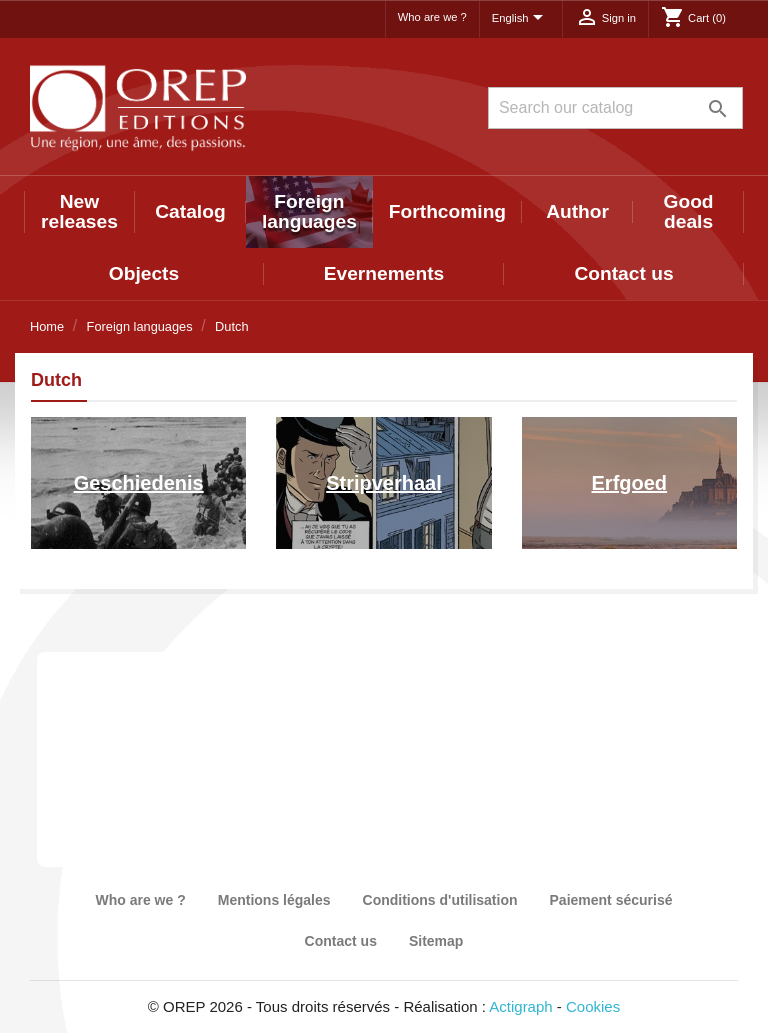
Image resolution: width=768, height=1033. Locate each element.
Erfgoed (630, 483)
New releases (79, 211)
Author (577, 211)
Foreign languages (309, 211)
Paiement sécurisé (611, 900)
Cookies (593, 1006)
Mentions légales (274, 900)
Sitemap (436, 941)
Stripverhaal (384, 483)
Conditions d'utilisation (440, 900)
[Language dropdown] (521, 19)
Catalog (190, 211)
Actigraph (520, 1006)
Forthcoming (447, 211)
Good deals (689, 211)
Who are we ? (432, 17)
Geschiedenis (139, 483)
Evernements (384, 273)
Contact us (623, 273)
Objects (144, 273)
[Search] (615, 108)
